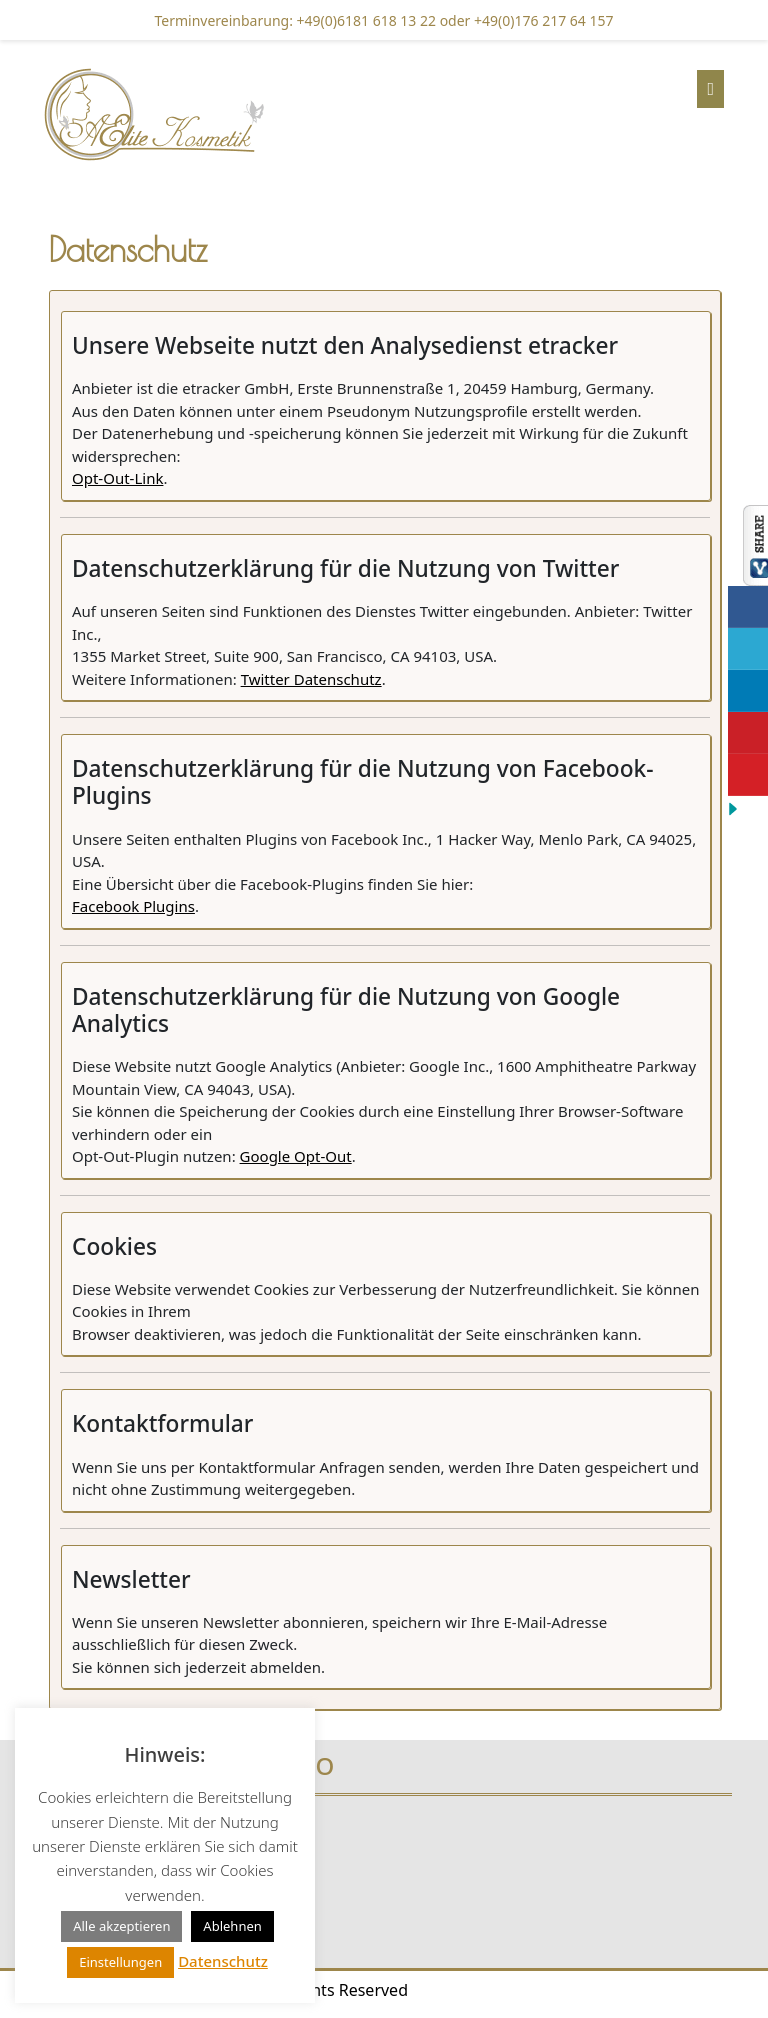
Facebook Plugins (133, 906)
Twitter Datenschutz (311, 679)
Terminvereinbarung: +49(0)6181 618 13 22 (296, 20)
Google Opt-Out (296, 1156)
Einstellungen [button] (120, 1962)
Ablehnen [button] (232, 1926)
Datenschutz (223, 1961)
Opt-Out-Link (117, 478)
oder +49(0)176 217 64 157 (524, 20)
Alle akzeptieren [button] (121, 1926)
